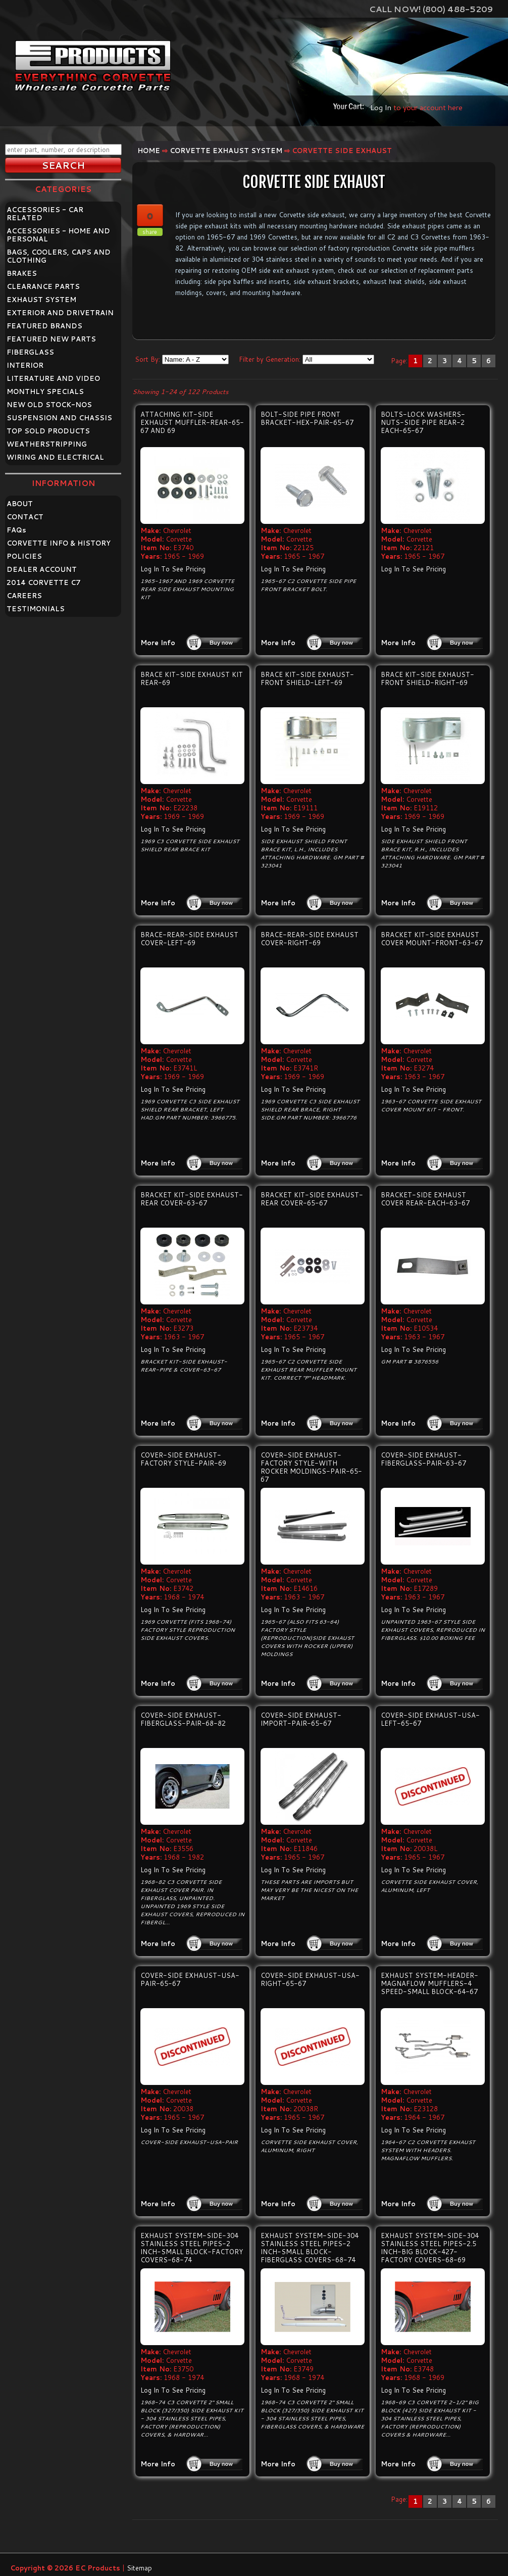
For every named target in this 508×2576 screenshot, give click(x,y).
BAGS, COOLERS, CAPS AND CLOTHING (59, 256)
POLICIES (24, 556)
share (149, 232)
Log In (380, 107)
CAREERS (24, 595)
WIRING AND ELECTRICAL (55, 457)
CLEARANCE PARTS (43, 286)
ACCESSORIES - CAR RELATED (45, 213)
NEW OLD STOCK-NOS (49, 404)
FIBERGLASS (30, 352)
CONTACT (25, 516)
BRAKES (22, 273)
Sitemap (139, 2567)
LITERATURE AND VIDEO (53, 378)
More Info (157, 642)
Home (148, 150)
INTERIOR (25, 365)
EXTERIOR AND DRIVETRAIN (60, 312)
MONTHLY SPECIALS (45, 391)
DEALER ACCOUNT (42, 569)
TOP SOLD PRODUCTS (48, 430)
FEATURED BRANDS (44, 325)
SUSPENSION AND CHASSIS (59, 417)
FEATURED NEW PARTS (51, 339)
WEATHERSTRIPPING (47, 444)
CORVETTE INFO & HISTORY (59, 543)
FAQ (16, 529)
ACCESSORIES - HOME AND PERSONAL (58, 235)
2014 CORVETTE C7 (44, 582)
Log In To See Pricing (173, 568)
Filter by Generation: (269, 359)
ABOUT (20, 503)
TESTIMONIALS (36, 608)
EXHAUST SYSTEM (41, 299)
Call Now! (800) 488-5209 (431, 9)
